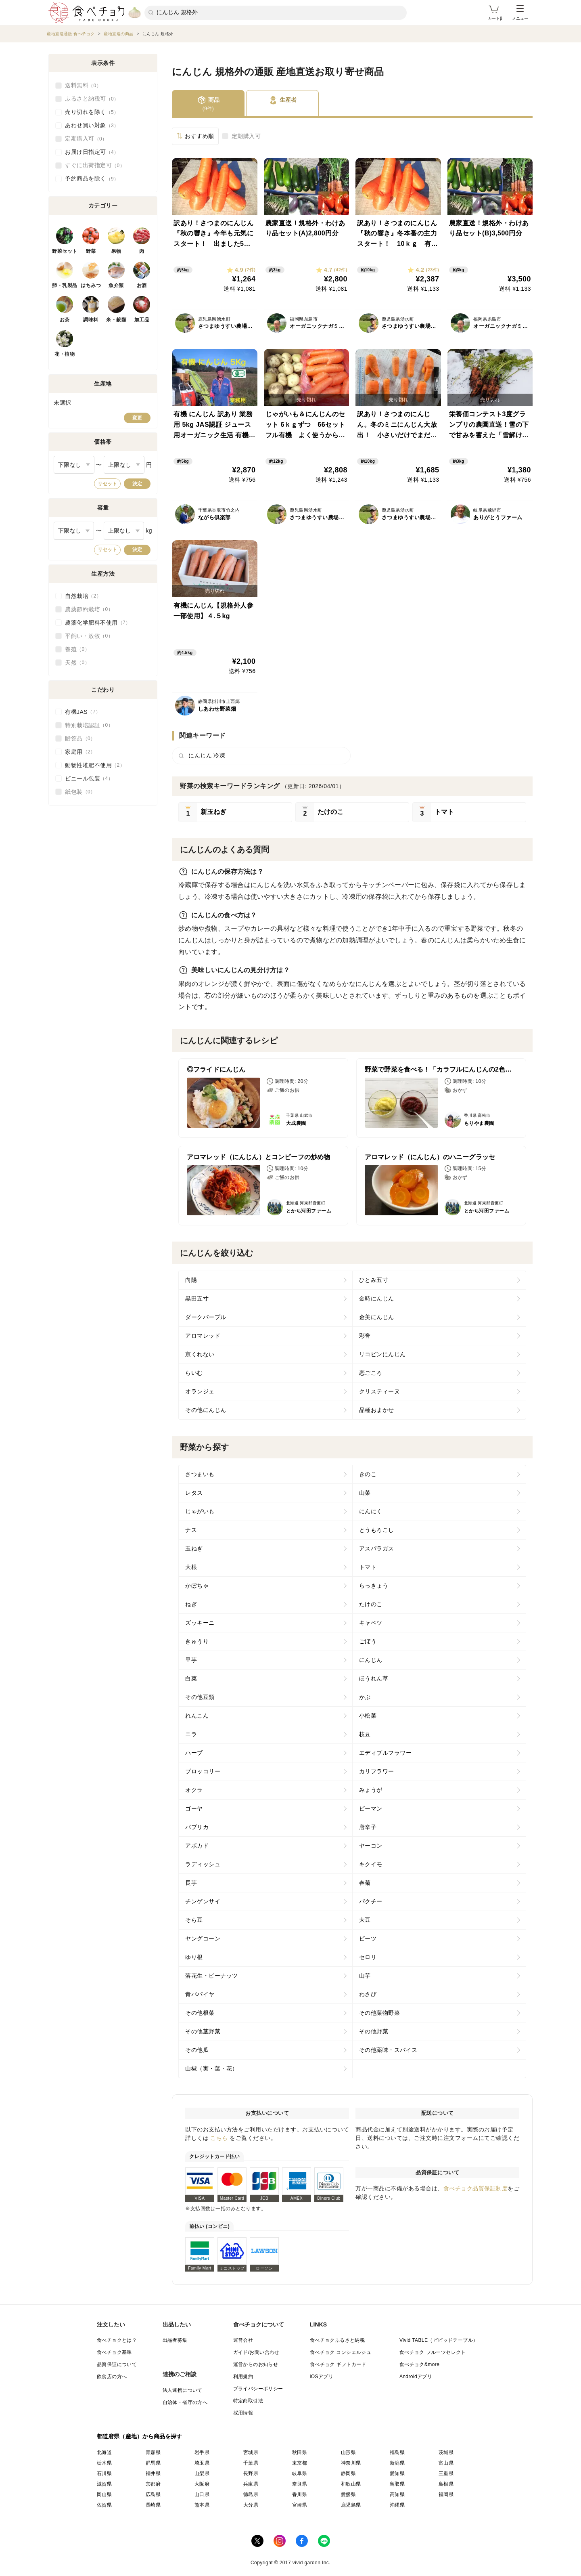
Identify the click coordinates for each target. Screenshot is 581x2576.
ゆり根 (194, 1957)
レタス (194, 1492)
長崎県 (153, 2505)
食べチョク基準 (114, 2352)
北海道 (104, 2452)
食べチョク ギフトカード (338, 2364)
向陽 (191, 1280)
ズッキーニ (200, 1622)
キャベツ (370, 1622)
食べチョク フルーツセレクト (432, 2352)
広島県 (153, 2494)
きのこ (368, 1474)
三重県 (446, 2473)
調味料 (90, 320)
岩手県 (201, 2452)
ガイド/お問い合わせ (256, 2352)
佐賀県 (104, 2505)
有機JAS (82, 711)
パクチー (370, 1901)
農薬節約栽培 (89, 609)
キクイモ (370, 1864)
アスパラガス (376, 1548)
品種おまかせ (376, 1410)
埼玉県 (201, 2463)
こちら (219, 2138)
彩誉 (365, 1335)
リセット (107, 484)
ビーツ (368, 1938)
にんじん (370, 1660)
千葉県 (250, 2463)
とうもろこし (376, 1530)
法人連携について (183, 2390)
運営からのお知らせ (255, 2364)
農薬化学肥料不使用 (98, 622)
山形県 (348, 2452)
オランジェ (200, 1391)
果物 (116, 251)
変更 (137, 418)
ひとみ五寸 (374, 1280)
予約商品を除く (92, 179)
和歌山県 (351, 2484)
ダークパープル (205, 1317)
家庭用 (80, 751)
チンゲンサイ (202, 1901)
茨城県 (446, 2452)
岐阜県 (299, 2473)
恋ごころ (370, 1373)
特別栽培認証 (89, 725)
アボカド (197, 1845)
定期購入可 (246, 136)
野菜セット (64, 251)
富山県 (446, 2463)
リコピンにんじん (382, 1354)
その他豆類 (200, 1697)
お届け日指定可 (92, 152)
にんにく (370, 1511)
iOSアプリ (321, 2376)
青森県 (153, 2452)
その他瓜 (197, 2050)
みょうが (370, 1790)
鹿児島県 (351, 2505)
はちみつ (91, 285)
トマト (368, 1567)
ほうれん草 (374, 1678)
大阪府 (201, 2484)
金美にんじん (376, 1317)
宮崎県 (299, 2505)
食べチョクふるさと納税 (337, 2340)
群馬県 (153, 2463)
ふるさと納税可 (92, 99)
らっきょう (374, 1585)
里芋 (191, 1660)
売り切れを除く (92, 112)
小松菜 (368, 1715)
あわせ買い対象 (92, 125)
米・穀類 (116, 320)
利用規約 (243, 2376)
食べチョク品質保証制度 (475, 2188)
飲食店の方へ (112, 2376)
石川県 (104, 2473)
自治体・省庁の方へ (185, 2402)
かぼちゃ (197, 1585)
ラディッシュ (202, 1864)
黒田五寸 (197, 1298)
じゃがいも (200, 1511)
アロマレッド (202, 1335)
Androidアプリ (415, 2376)
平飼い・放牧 (89, 636)
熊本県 (201, 2505)
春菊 (365, 1883)
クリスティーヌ (379, 1391)
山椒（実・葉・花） (211, 2068)
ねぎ (191, 1604)
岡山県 (104, 2494)
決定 (137, 484)
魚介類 (116, 285)
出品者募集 (175, 2340)
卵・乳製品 (64, 285)
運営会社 (243, 2340)
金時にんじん (376, 1298)
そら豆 (194, 1920)
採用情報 (243, 2413)
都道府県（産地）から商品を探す (139, 2436)
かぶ (365, 1697)
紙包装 (80, 791)
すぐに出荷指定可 (95, 165)
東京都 (299, 2463)
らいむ (194, 1373)
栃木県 (104, 2463)
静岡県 (348, 2473)
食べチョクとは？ (117, 2340)
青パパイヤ (200, 1994)
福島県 (397, 2452)
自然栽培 (83, 596)
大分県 (250, 2505)
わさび (368, 1994)
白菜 (191, 1678)
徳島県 (250, 2494)
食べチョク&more (419, 2364)
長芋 (191, 1883)
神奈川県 (351, 2463)
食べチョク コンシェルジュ (341, 2352)
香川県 (299, 2494)
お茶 (65, 320)
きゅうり (197, 1641)
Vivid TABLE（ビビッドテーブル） (438, 2340)
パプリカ (197, 1827)
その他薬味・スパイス (388, 2050)
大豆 (365, 1920)
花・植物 (64, 354)
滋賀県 (104, 2484)
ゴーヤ (194, 1808)
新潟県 (397, 2463)
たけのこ (370, 1604)
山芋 (365, 1975)
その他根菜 (200, 2013)
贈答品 (80, 738)
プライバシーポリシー (258, 2388)
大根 (191, 1567)
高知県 (397, 2494)
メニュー (520, 13)
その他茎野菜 (202, 2031)
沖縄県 (397, 2505)
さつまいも (200, 1474)
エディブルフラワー (385, 1752)
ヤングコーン (202, 1938)
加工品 (142, 320)
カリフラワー (376, 1771)
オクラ (194, 1790)
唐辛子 (368, 1827)
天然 (77, 662)
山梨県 (201, 2473)
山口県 (201, 2494)
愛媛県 (348, 2494)
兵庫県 (250, 2484)
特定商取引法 (248, 2401)
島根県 (446, 2484)
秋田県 (299, 2452)
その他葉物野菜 (379, 2013)
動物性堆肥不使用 (95, 765)
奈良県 (299, 2484)
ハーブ (194, 1752)
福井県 (153, 2473)
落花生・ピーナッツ (211, 1975)
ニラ (191, 1734)
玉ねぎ (194, 1548)
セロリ (368, 1957)
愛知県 (397, 2473)
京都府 (153, 2484)
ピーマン (370, 1808)
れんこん (197, 1715)
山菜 (365, 1492)
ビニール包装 (89, 778)
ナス (191, 1530)
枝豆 (365, 1734)
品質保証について (117, 2364)
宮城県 (250, 2452)
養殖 (77, 649)
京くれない (200, 1354)
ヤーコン (370, 1845)
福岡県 (446, 2494)
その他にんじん (205, 1410)
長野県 (250, 2473)
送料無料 (83, 85)
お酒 (142, 285)
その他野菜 (374, 2031)
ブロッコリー (202, 1771)
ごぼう (368, 1641)
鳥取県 (397, 2484)
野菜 (91, 251)
